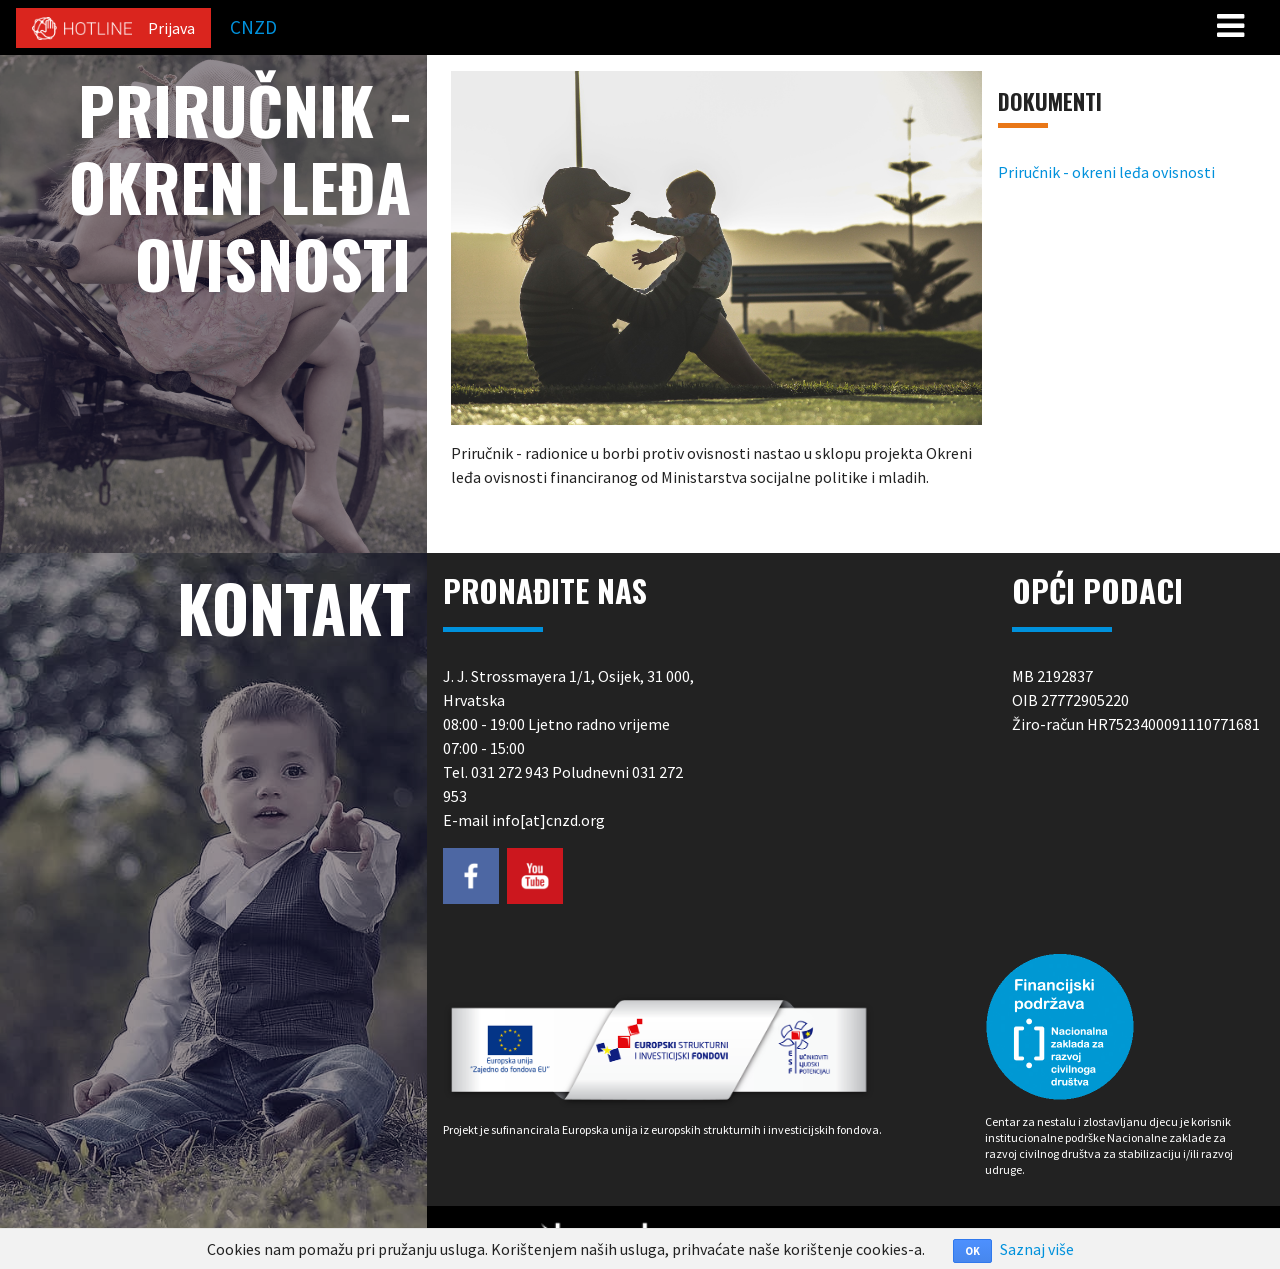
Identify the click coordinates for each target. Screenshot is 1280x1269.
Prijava (171, 28)
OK (972, 1251)
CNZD (253, 27)
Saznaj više (1037, 1249)
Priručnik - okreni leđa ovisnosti (1106, 172)
